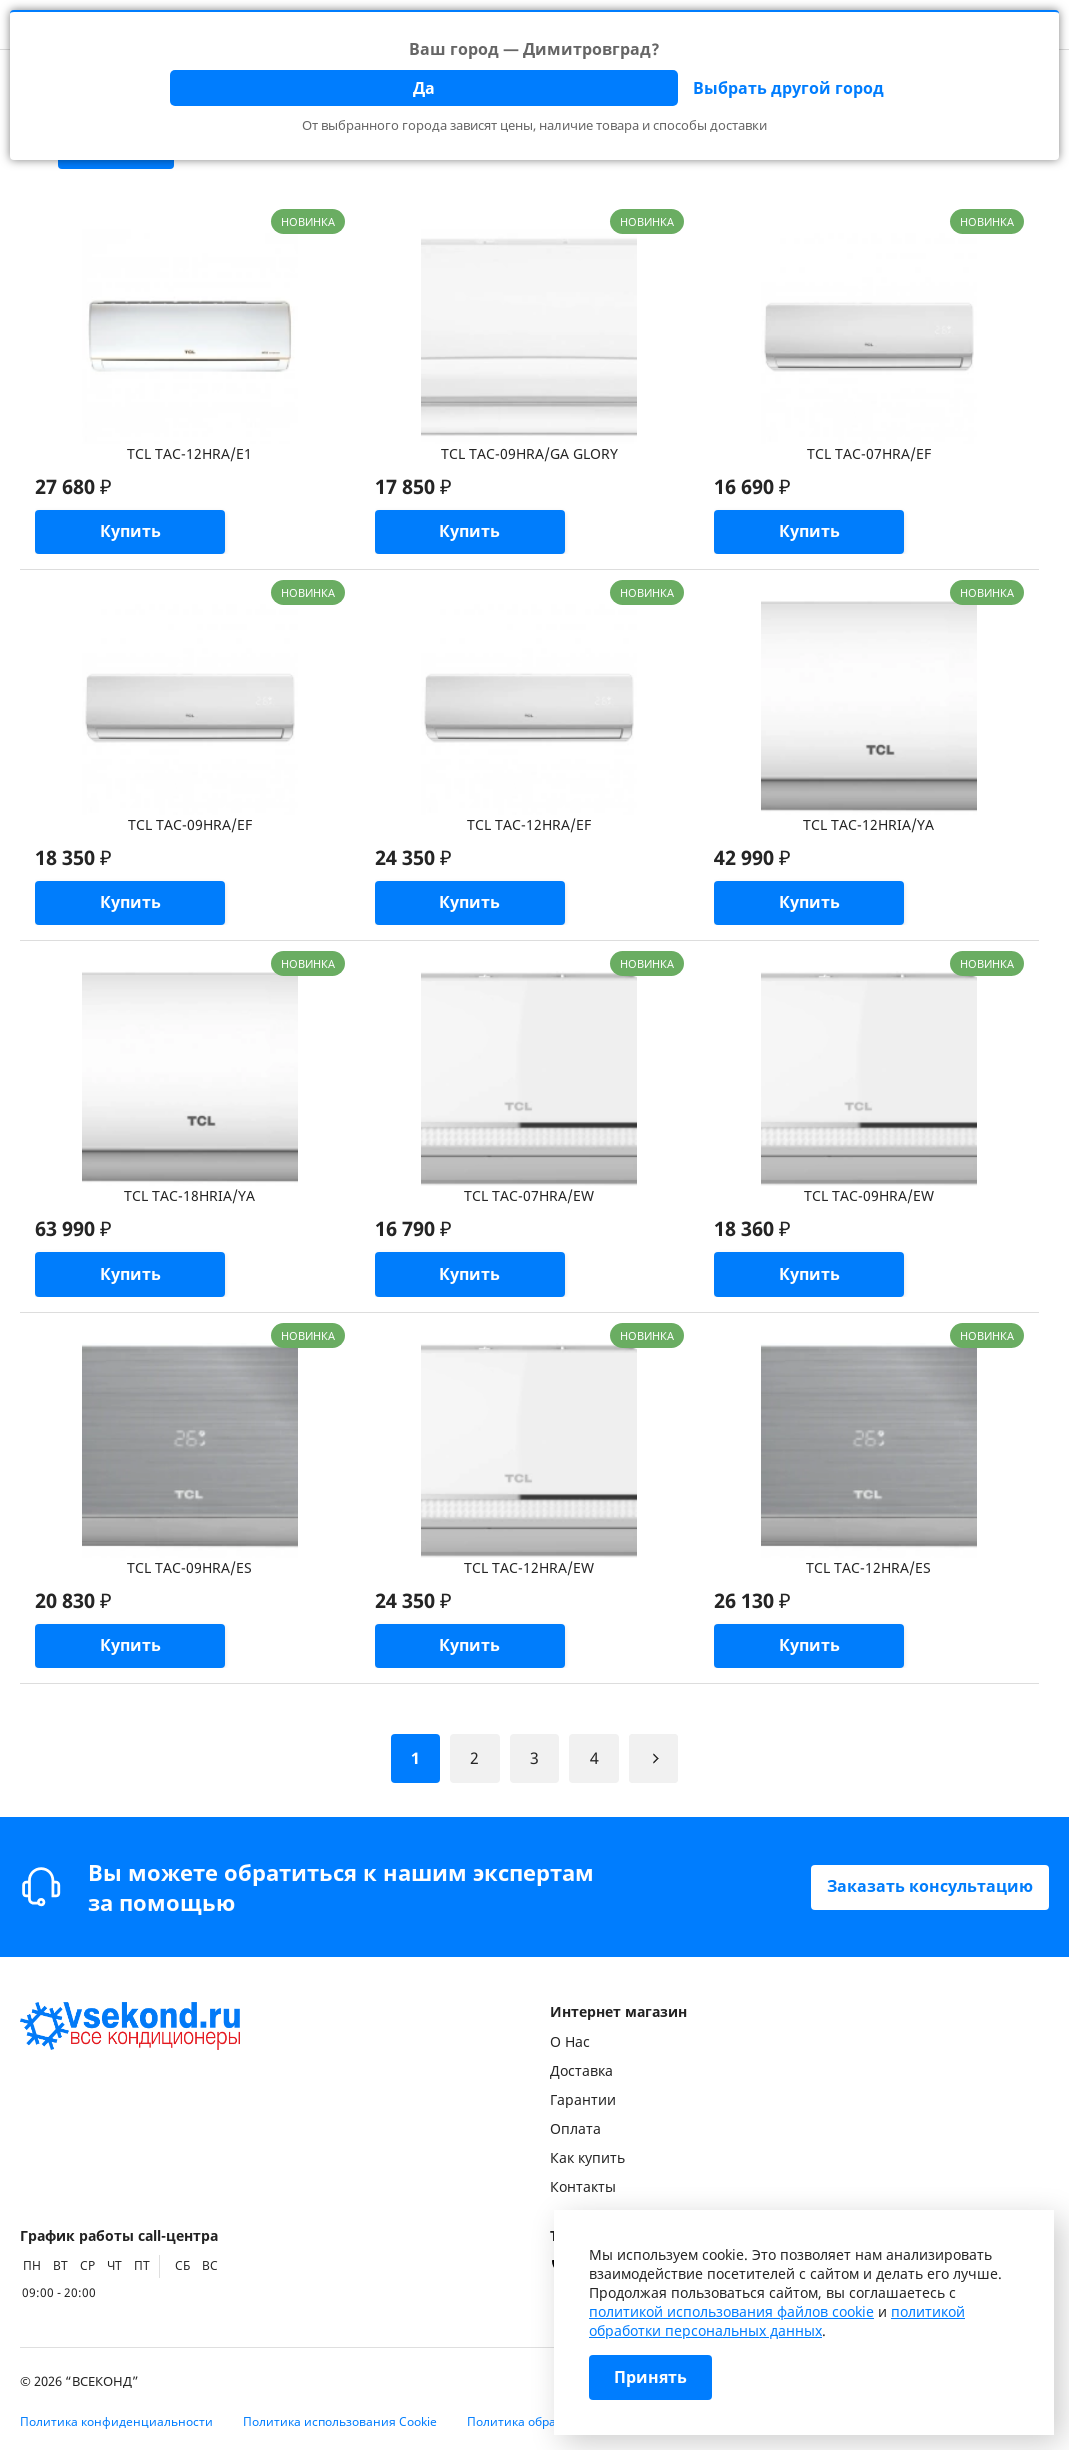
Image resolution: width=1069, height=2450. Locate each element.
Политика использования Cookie (340, 2421)
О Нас (570, 2041)
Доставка (581, 2070)
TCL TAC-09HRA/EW (869, 1197)
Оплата (575, 2128)
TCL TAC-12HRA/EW (529, 1569)
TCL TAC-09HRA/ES (189, 1569)
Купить (130, 533)
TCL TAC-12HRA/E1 (189, 453)
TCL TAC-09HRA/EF (190, 825)
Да (424, 88)
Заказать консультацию (930, 1887)
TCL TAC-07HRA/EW (529, 1197)
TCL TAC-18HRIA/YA (189, 1197)
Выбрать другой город (788, 88)
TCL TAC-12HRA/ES (868, 1569)
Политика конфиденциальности (116, 2421)
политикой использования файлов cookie (731, 2311)
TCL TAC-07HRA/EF (869, 453)
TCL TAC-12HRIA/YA (868, 825)
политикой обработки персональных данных (777, 2321)
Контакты (583, 2186)
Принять (650, 2378)
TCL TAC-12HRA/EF (529, 825)
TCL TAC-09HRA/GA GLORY (529, 453)
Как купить (587, 2157)
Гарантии (583, 2099)
